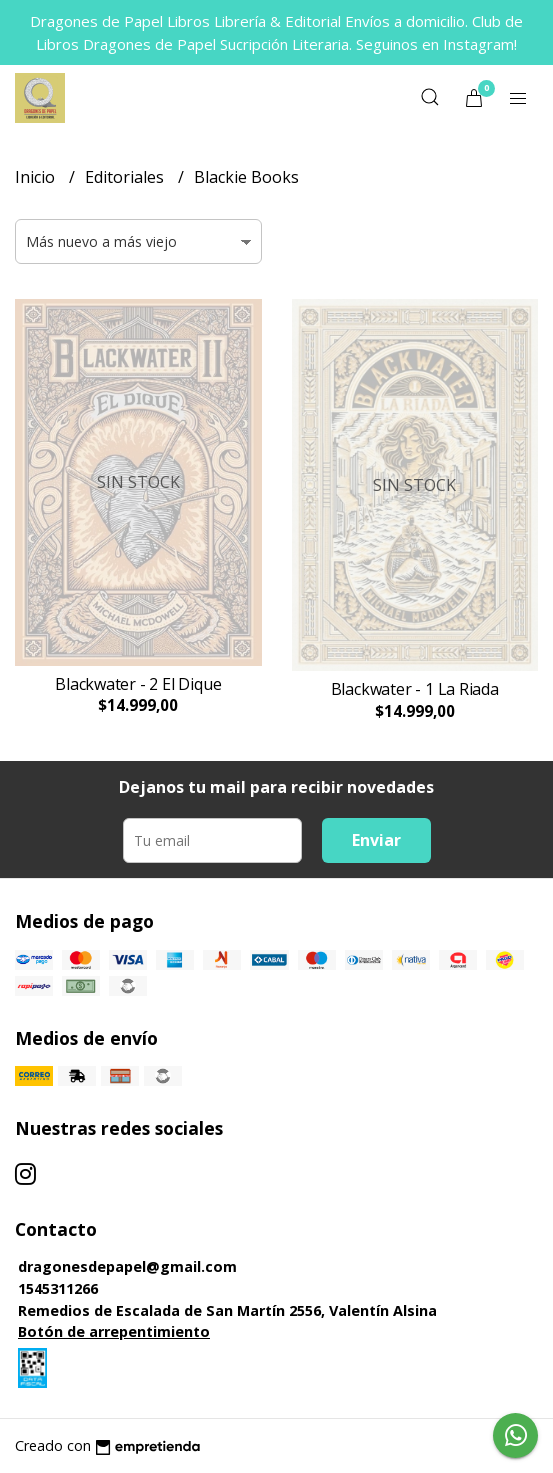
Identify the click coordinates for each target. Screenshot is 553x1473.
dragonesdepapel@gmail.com (127, 1266)
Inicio (37, 177)
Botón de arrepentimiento (114, 1331)
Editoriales (126, 177)
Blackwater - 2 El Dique (138, 684)
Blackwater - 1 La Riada (415, 689)
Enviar (376, 840)
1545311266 (58, 1288)
